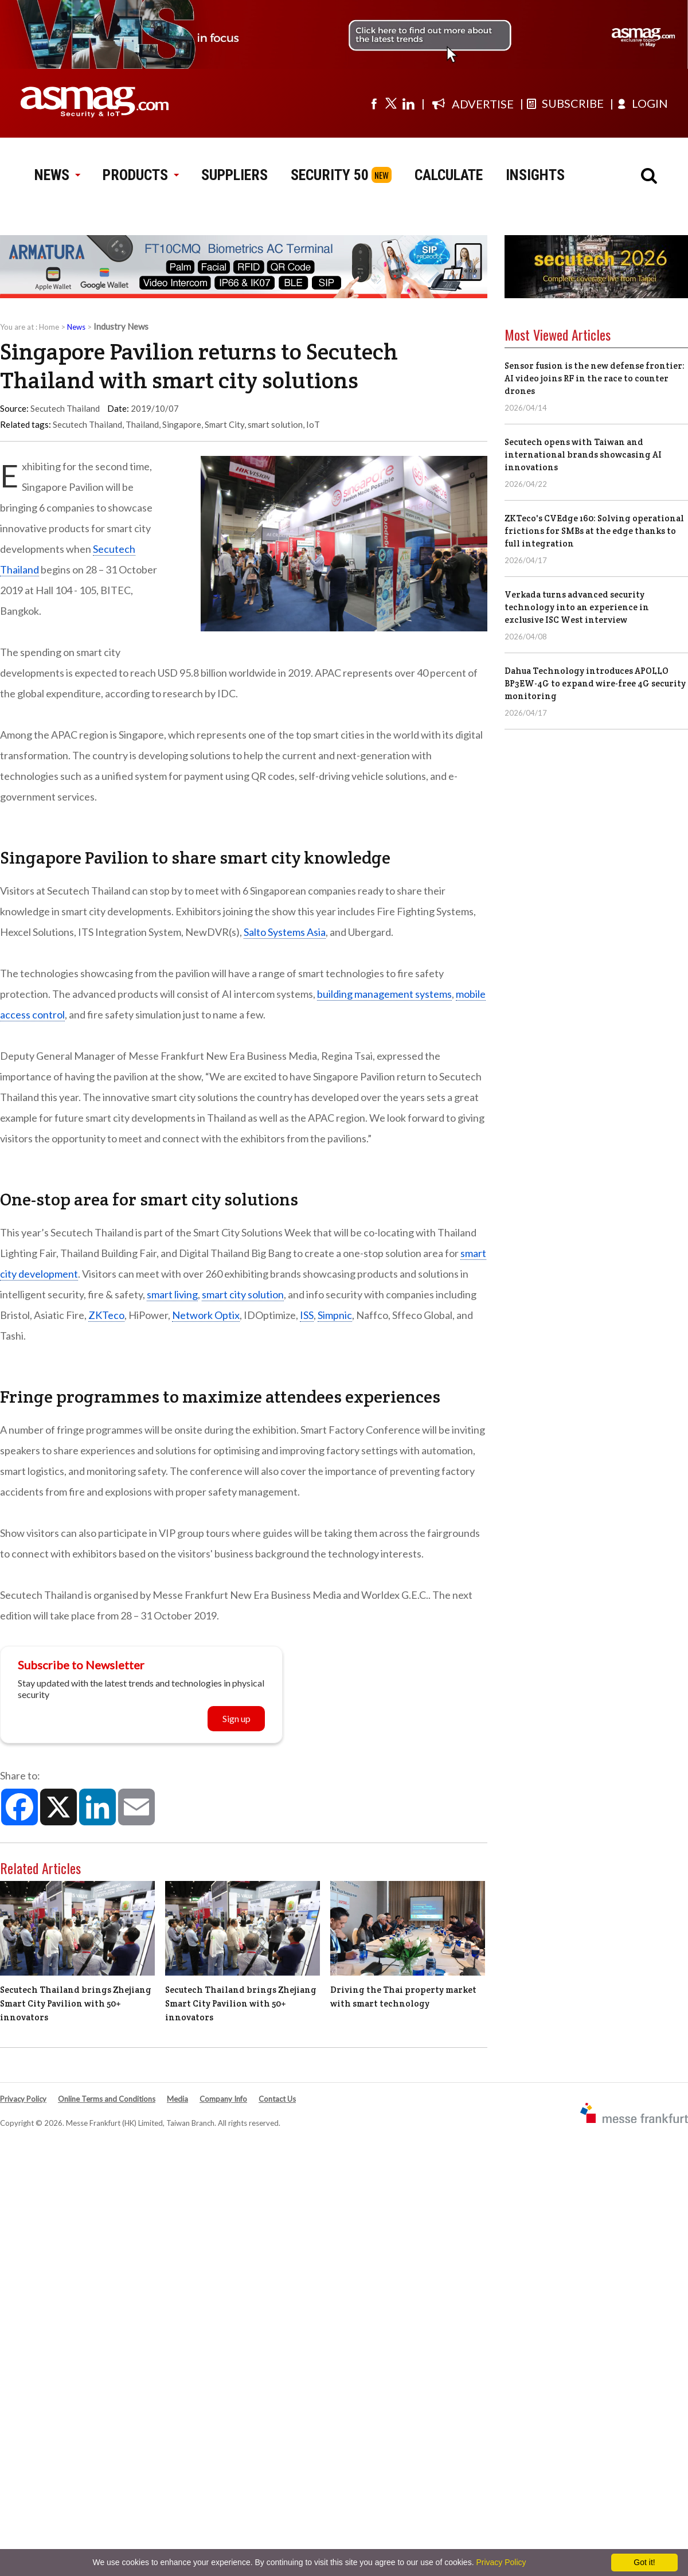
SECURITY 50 (330, 175)
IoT (313, 424)
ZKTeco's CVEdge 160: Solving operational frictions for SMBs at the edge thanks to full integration (594, 531)
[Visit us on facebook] (374, 103)
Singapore (181, 424)
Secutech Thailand (87, 424)
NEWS (57, 175)
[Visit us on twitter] (391, 103)
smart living (172, 1294)
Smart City (224, 424)
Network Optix (206, 1315)
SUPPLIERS (234, 175)
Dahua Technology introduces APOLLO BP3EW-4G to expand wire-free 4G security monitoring (595, 683)
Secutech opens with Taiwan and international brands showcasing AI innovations (583, 454)
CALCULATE (449, 175)
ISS (307, 1315)
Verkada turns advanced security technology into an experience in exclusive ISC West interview (577, 607)
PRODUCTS (140, 175)
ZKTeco (106, 1315)
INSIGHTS (535, 175)
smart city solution (243, 1294)
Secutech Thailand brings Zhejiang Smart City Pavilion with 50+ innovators (75, 2003)
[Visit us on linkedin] (408, 103)
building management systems (384, 994)
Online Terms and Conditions (106, 2098)
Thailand (142, 424)
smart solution (275, 424)
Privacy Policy (23, 2098)
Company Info (223, 2098)
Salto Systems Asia (285, 932)
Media (177, 2098)
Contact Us (277, 2098)
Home (49, 326)
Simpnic (335, 1315)
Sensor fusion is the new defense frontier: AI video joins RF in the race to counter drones (595, 378)
